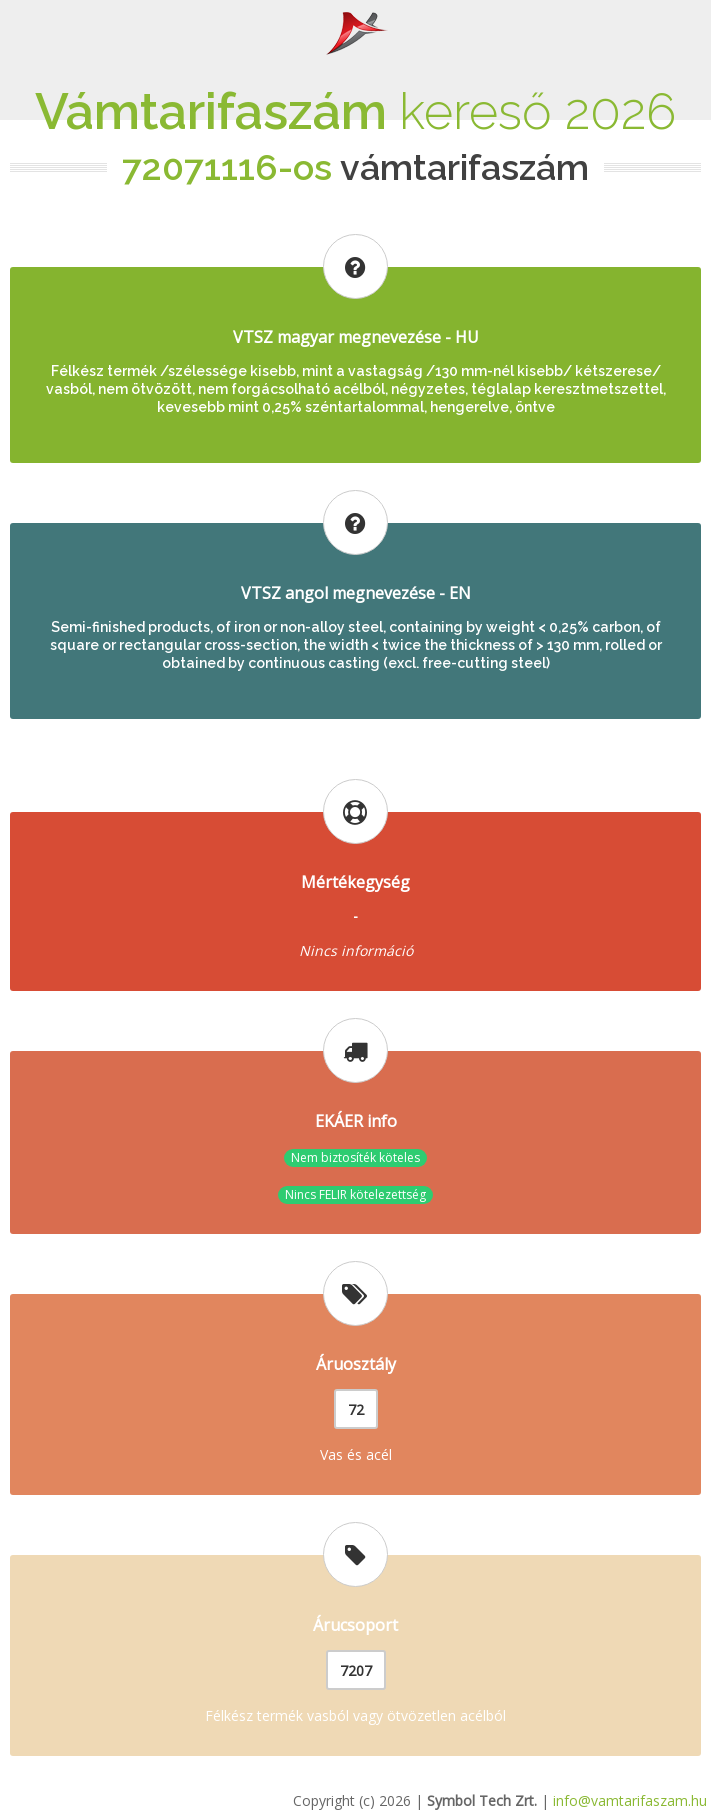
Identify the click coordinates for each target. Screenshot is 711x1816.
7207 (356, 1670)
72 (356, 1409)
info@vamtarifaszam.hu (630, 1800)
